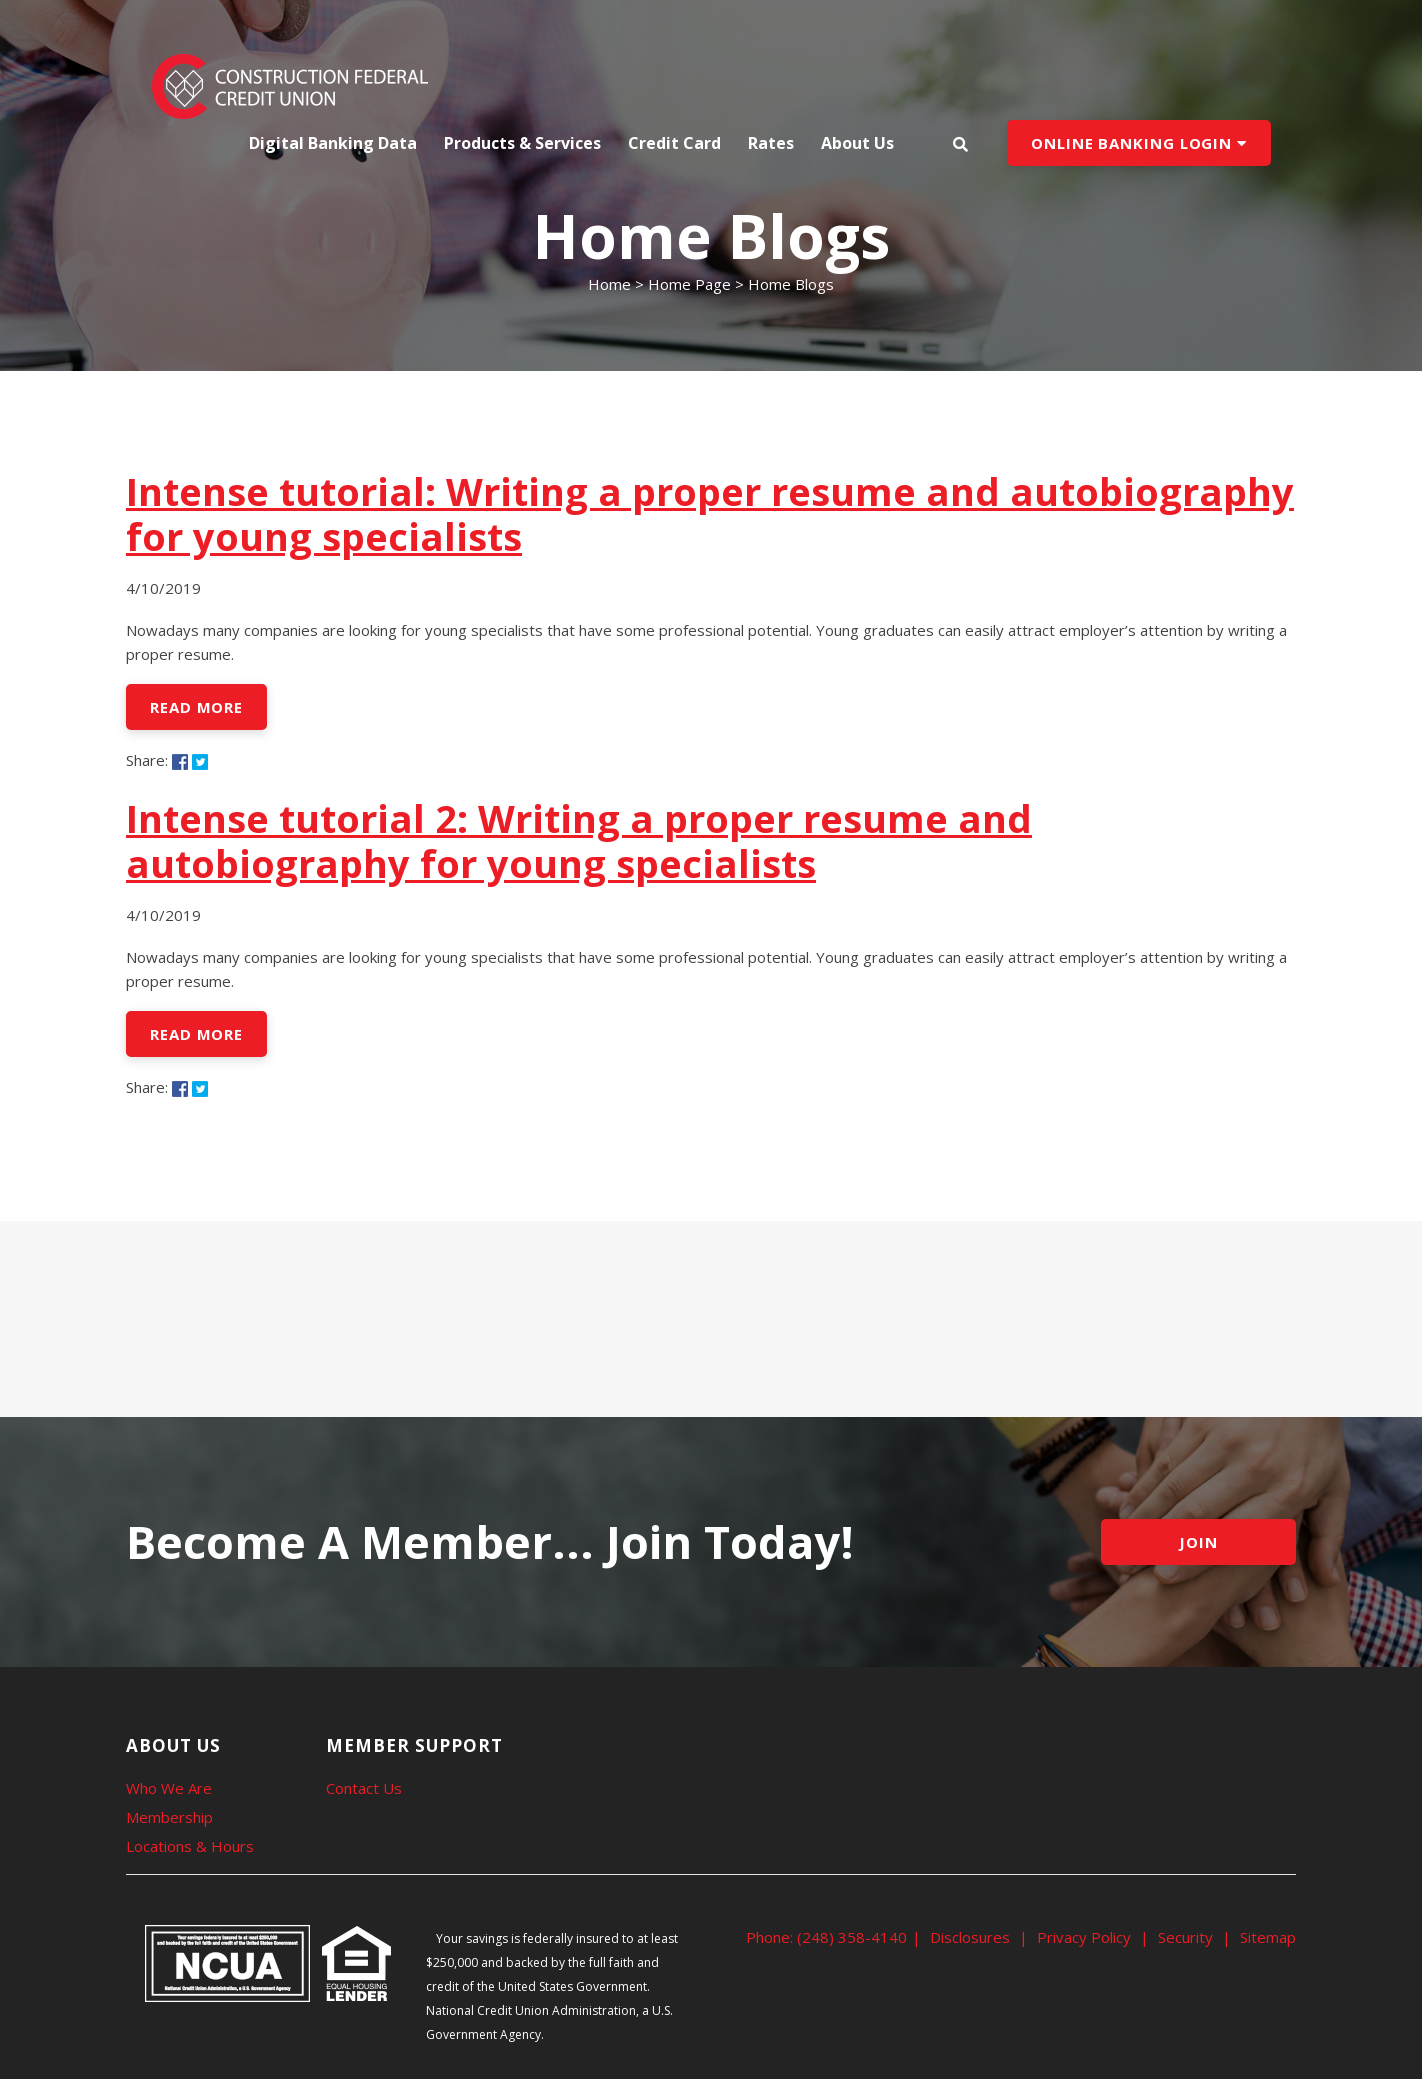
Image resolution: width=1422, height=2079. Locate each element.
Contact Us (364, 1788)
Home (609, 284)
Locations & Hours (190, 1846)
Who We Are (169, 1788)
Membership (169, 1817)
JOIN (1198, 1542)
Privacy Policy (1084, 1937)
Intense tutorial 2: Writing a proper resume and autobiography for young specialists (579, 840)
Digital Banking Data (333, 143)
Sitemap (1268, 1937)
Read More (196, 707)
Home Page (689, 284)
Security (1185, 1937)
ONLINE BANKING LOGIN (1139, 143)
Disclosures (970, 1937)
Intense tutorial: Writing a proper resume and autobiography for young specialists (710, 513)
